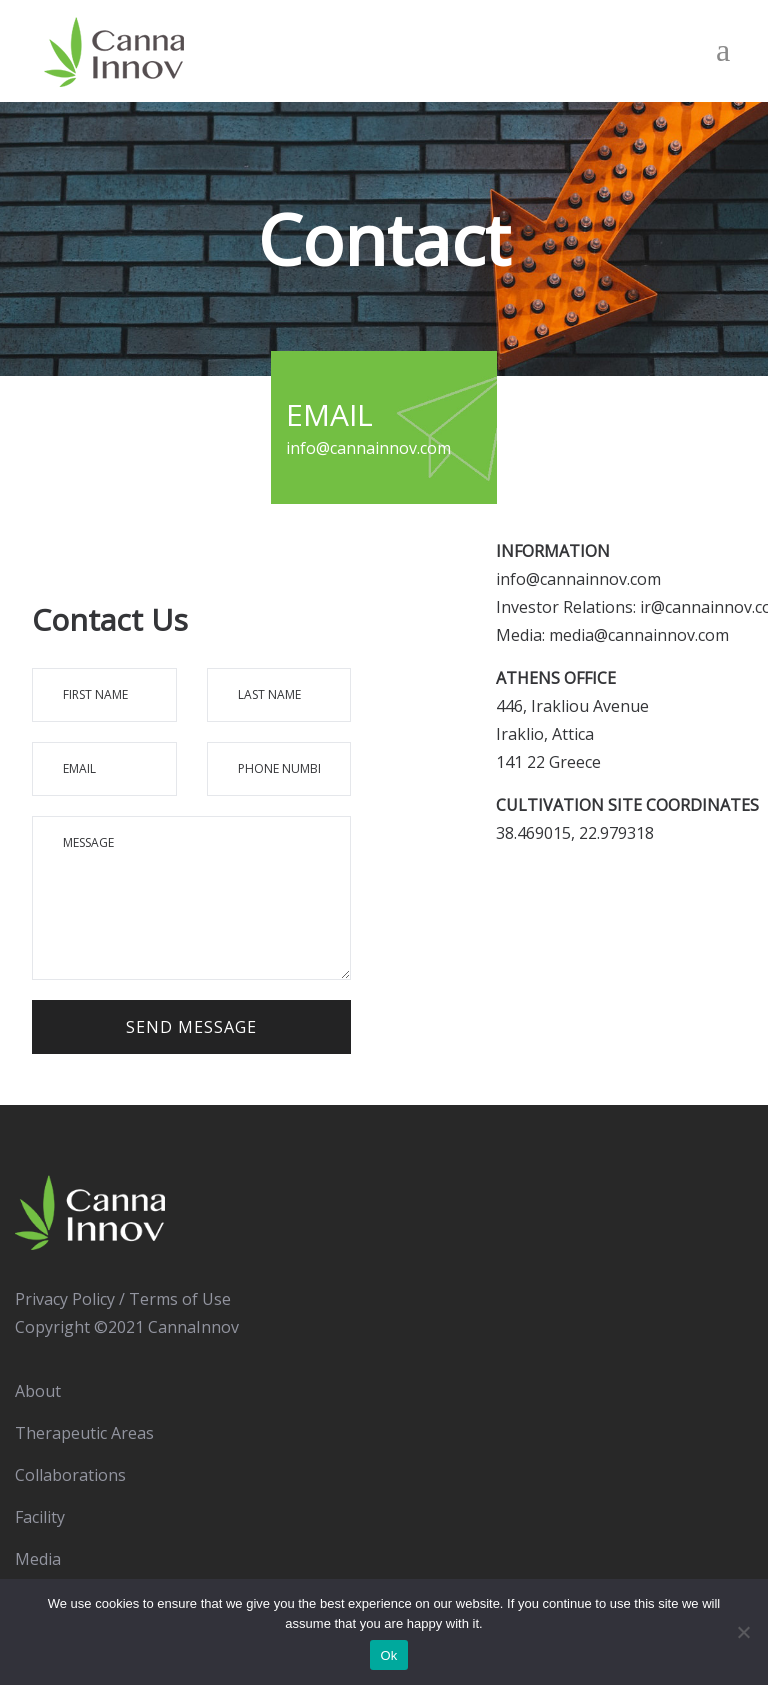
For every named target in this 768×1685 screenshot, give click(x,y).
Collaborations (70, 1475)
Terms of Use (180, 1299)
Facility (40, 1517)
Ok (388, 1655)
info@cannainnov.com (578, 579)
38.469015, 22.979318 (575, 833)
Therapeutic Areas (84, 1433)
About (38, 1391)
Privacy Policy (65, 1299)
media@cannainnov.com (639, 635)
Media (38, 1559)
